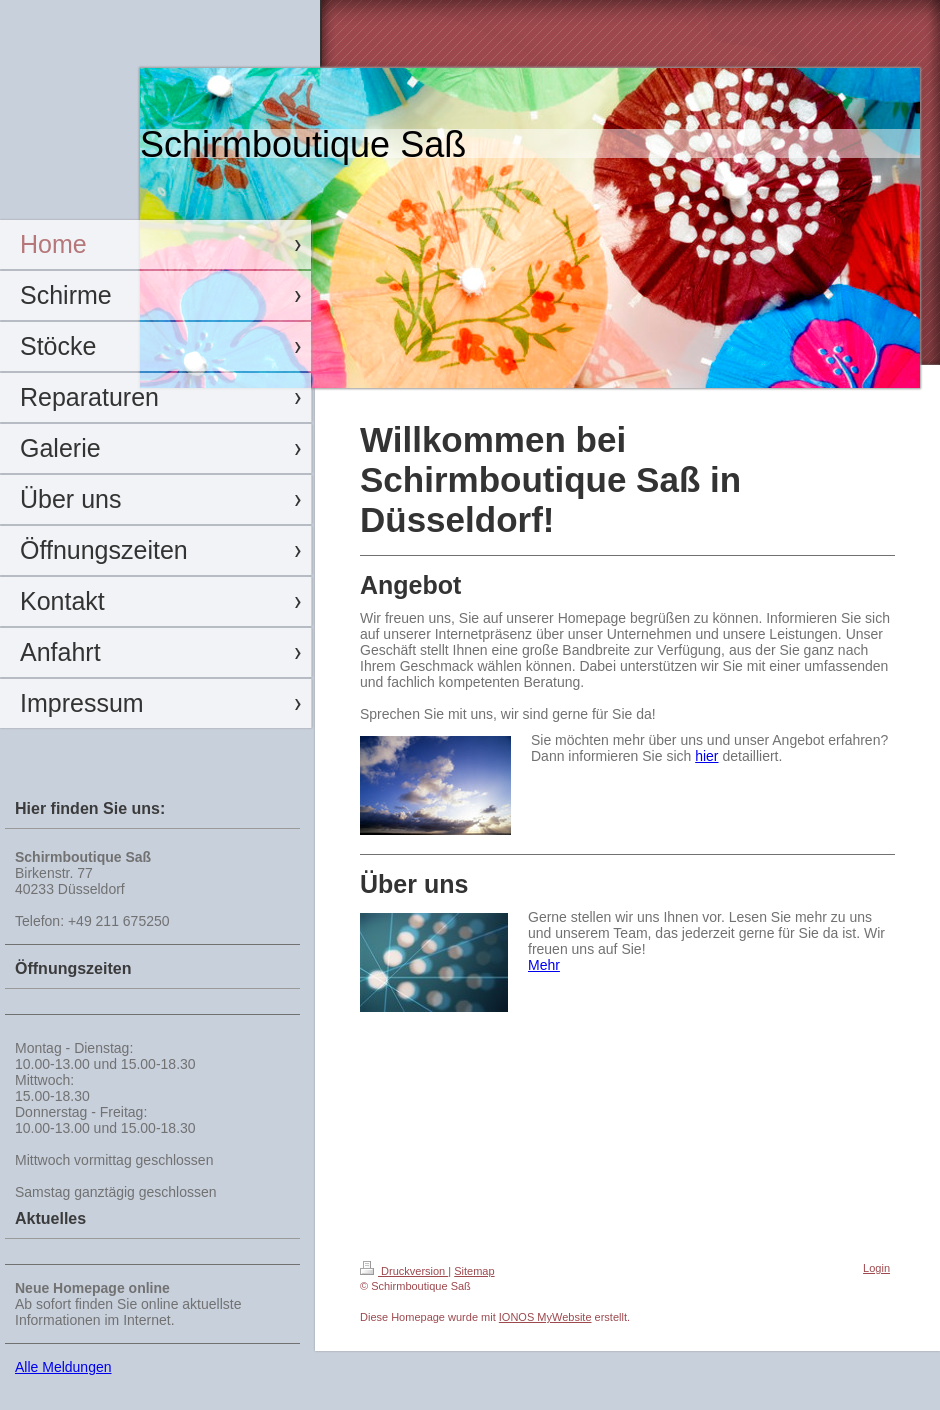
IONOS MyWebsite (545, 1317)
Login (876, 1268)
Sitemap (474, 1271)
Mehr (544, 965)
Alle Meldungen (63, 1367)
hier (706, 756)
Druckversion (404, 1271)
